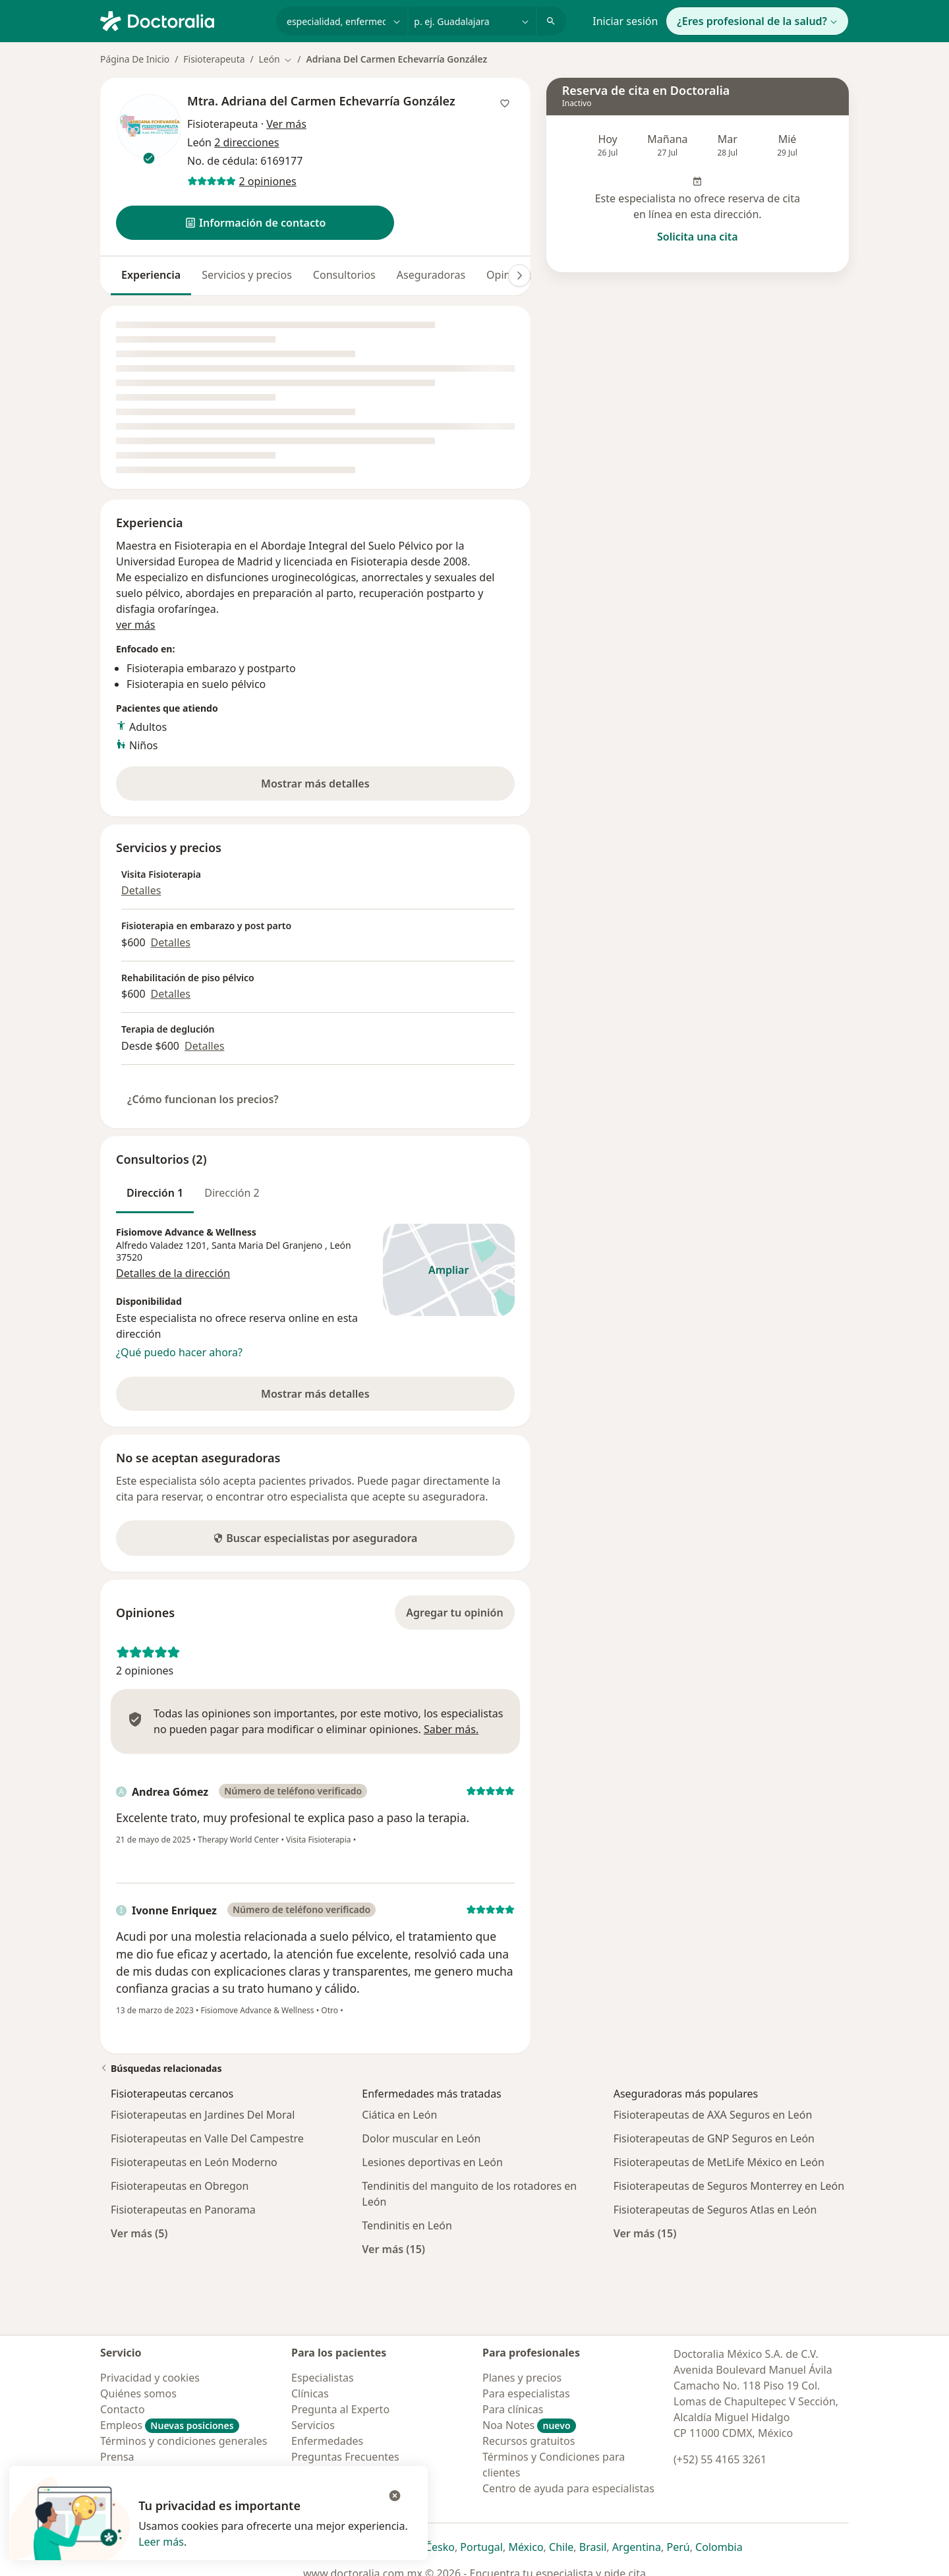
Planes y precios (521, 2377)
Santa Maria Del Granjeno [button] (268, 1245)
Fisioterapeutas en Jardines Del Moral (203, 2114)
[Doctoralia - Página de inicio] (183, 20)
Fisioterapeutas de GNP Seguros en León (714, 2138)
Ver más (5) (139, 2233)
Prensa (117, 2456)
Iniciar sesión (625, 21)
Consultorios (344, 275)
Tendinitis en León (406, 2225)
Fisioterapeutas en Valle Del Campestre (207, 2138)
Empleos (169, 2425)
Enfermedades (327, 2441)
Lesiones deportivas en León (432, 2162)
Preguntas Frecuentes (345, 2456)
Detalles (141, 890)
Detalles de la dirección (173, 1273)
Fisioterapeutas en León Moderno (194, 2162)
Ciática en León (399, 2114)
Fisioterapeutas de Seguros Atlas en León (715, 2209)
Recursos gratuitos (528, 2441)
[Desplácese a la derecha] (519, 275)
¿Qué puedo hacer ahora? (179, 1352)
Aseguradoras (431, 275)
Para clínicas (512, 2409)
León (340, 1245)
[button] (255, 223)
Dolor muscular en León (421, 2138)
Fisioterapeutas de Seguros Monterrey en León (729, 2186)
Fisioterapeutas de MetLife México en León (719, 2162)
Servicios (313, 2425)
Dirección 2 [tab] (232, 1193)
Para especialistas (526, 2393)
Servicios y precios (247, 275)
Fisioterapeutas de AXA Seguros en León (713, 2114)
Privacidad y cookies (150, 2377)
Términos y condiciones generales (184, 2441)
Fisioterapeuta (213, 59)
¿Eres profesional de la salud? (757, 21)
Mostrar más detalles (339, 787)
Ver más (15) (393, 2248)
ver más (136, 624)
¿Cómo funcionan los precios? (203, 1099)
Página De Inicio (134, 59)
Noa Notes (529, 2425)
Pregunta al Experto (340, 2409)
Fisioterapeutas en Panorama (183, 2209)
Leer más (161, 2541)
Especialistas (322, 2377)
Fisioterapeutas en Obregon (179, 2186)
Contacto (122, 2409)
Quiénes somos (138, 2393)
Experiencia (151, 275)
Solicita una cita (697, 236)
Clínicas (310, 2393)
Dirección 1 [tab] (155, 1193)
